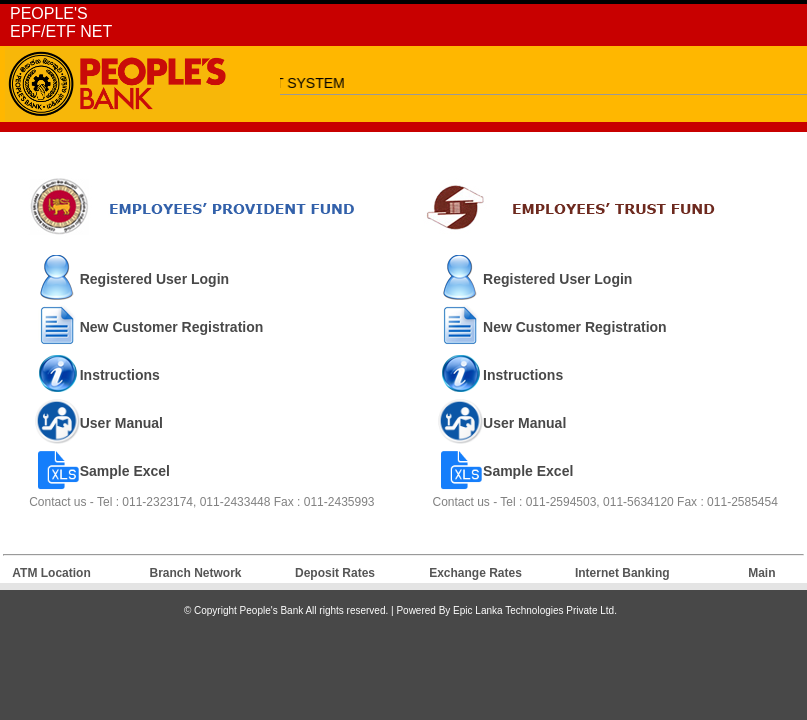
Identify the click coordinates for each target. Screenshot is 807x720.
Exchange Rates (475, 573)
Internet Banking (622, 573)
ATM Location (51, 573)
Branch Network (196, 573)
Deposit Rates (335, 573)
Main (761, 573)
